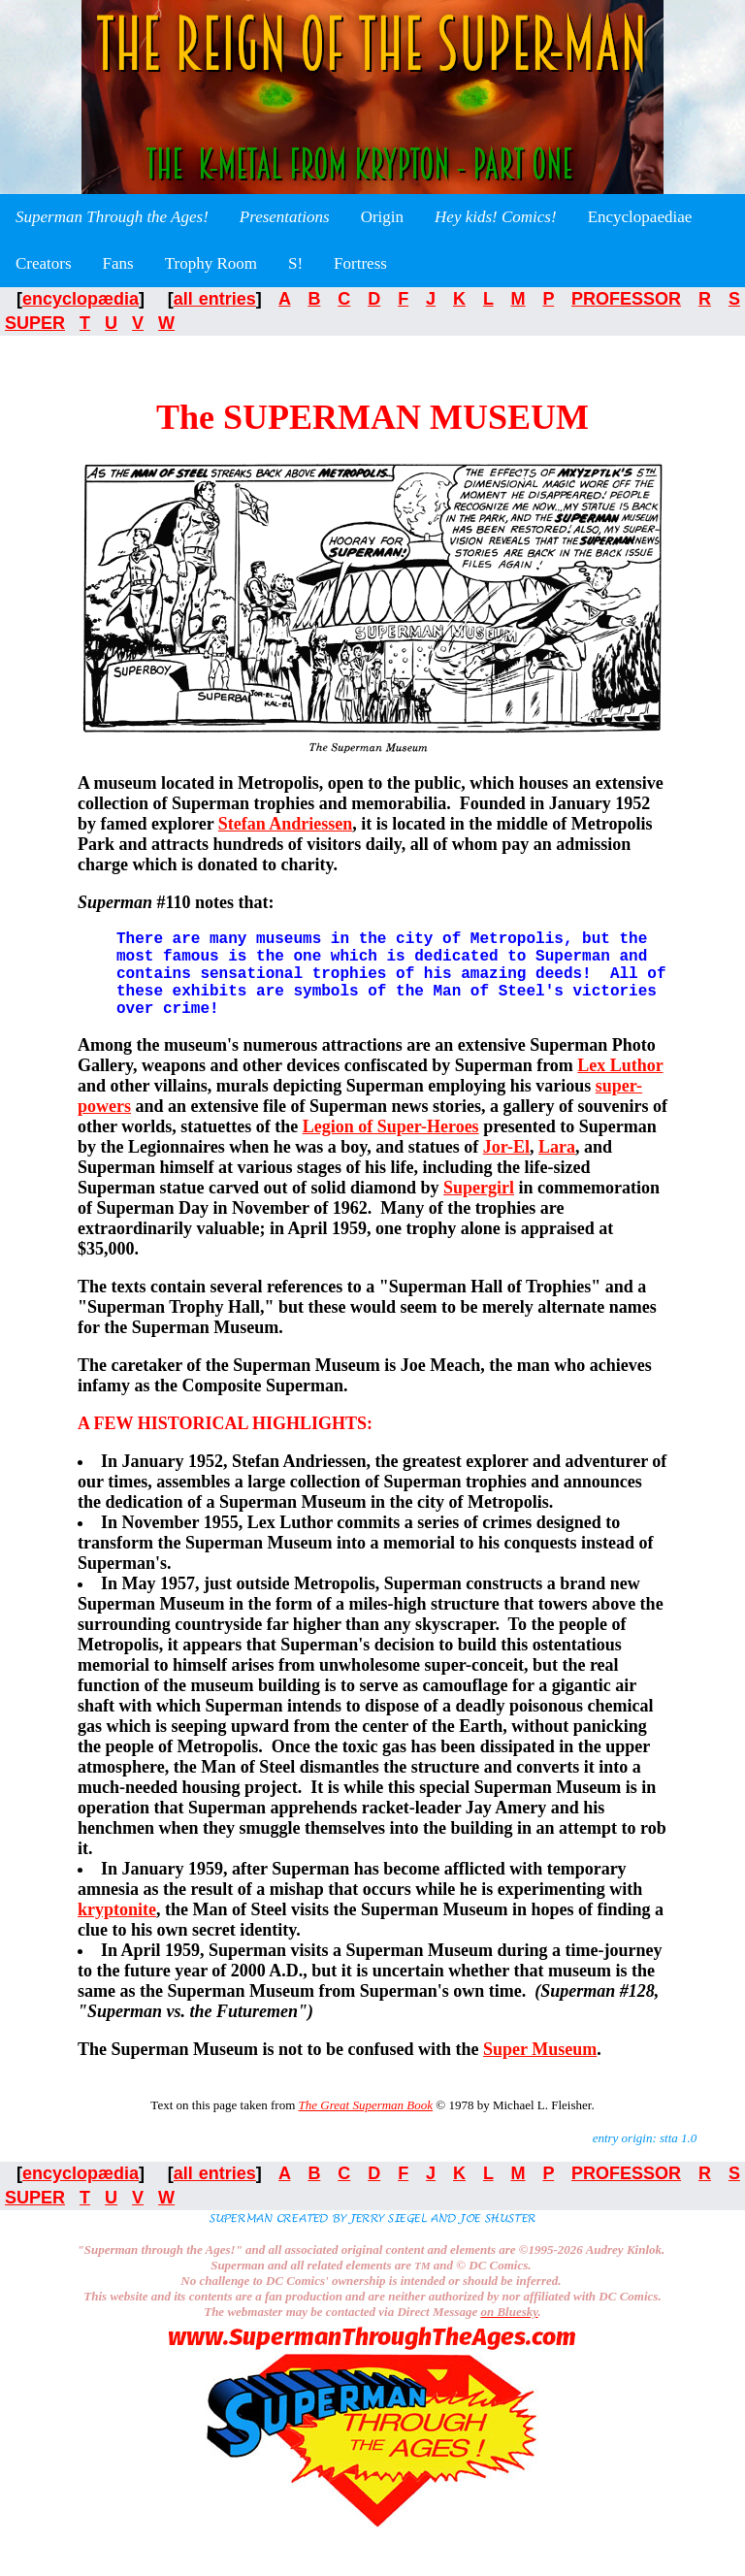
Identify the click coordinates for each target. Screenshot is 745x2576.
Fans (118, 263)
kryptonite (117, 1929)
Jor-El (506, 1166)
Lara (556, 1166)
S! (295, 263)
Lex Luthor (620, 1084)
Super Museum (540, 2068)
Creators (44, 263)
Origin (382, 217)
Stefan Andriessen (285, 823)
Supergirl (478, 1207)
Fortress (360, 263)
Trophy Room (211, 263)
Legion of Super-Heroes (391, 1146)
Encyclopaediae (640, 217)
